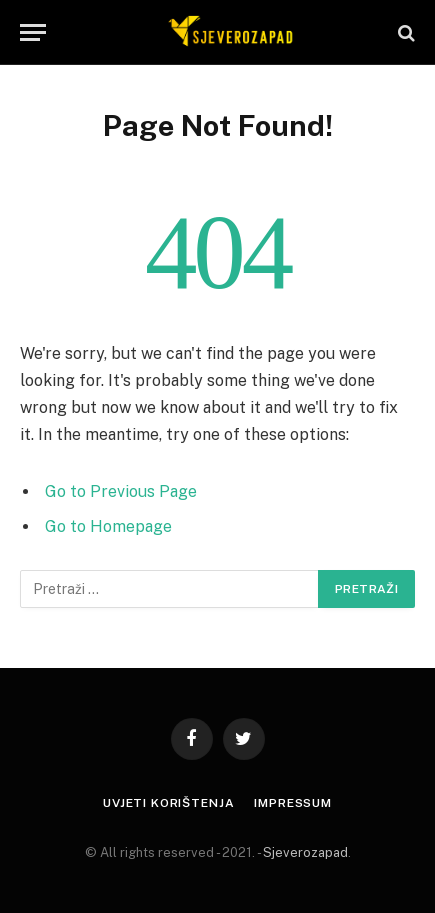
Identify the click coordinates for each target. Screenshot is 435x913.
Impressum (293, 803)
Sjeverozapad (305, 852)
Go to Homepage (108, 526)
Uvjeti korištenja (168, 803)
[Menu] (33, 32)
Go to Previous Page (121, 491)
